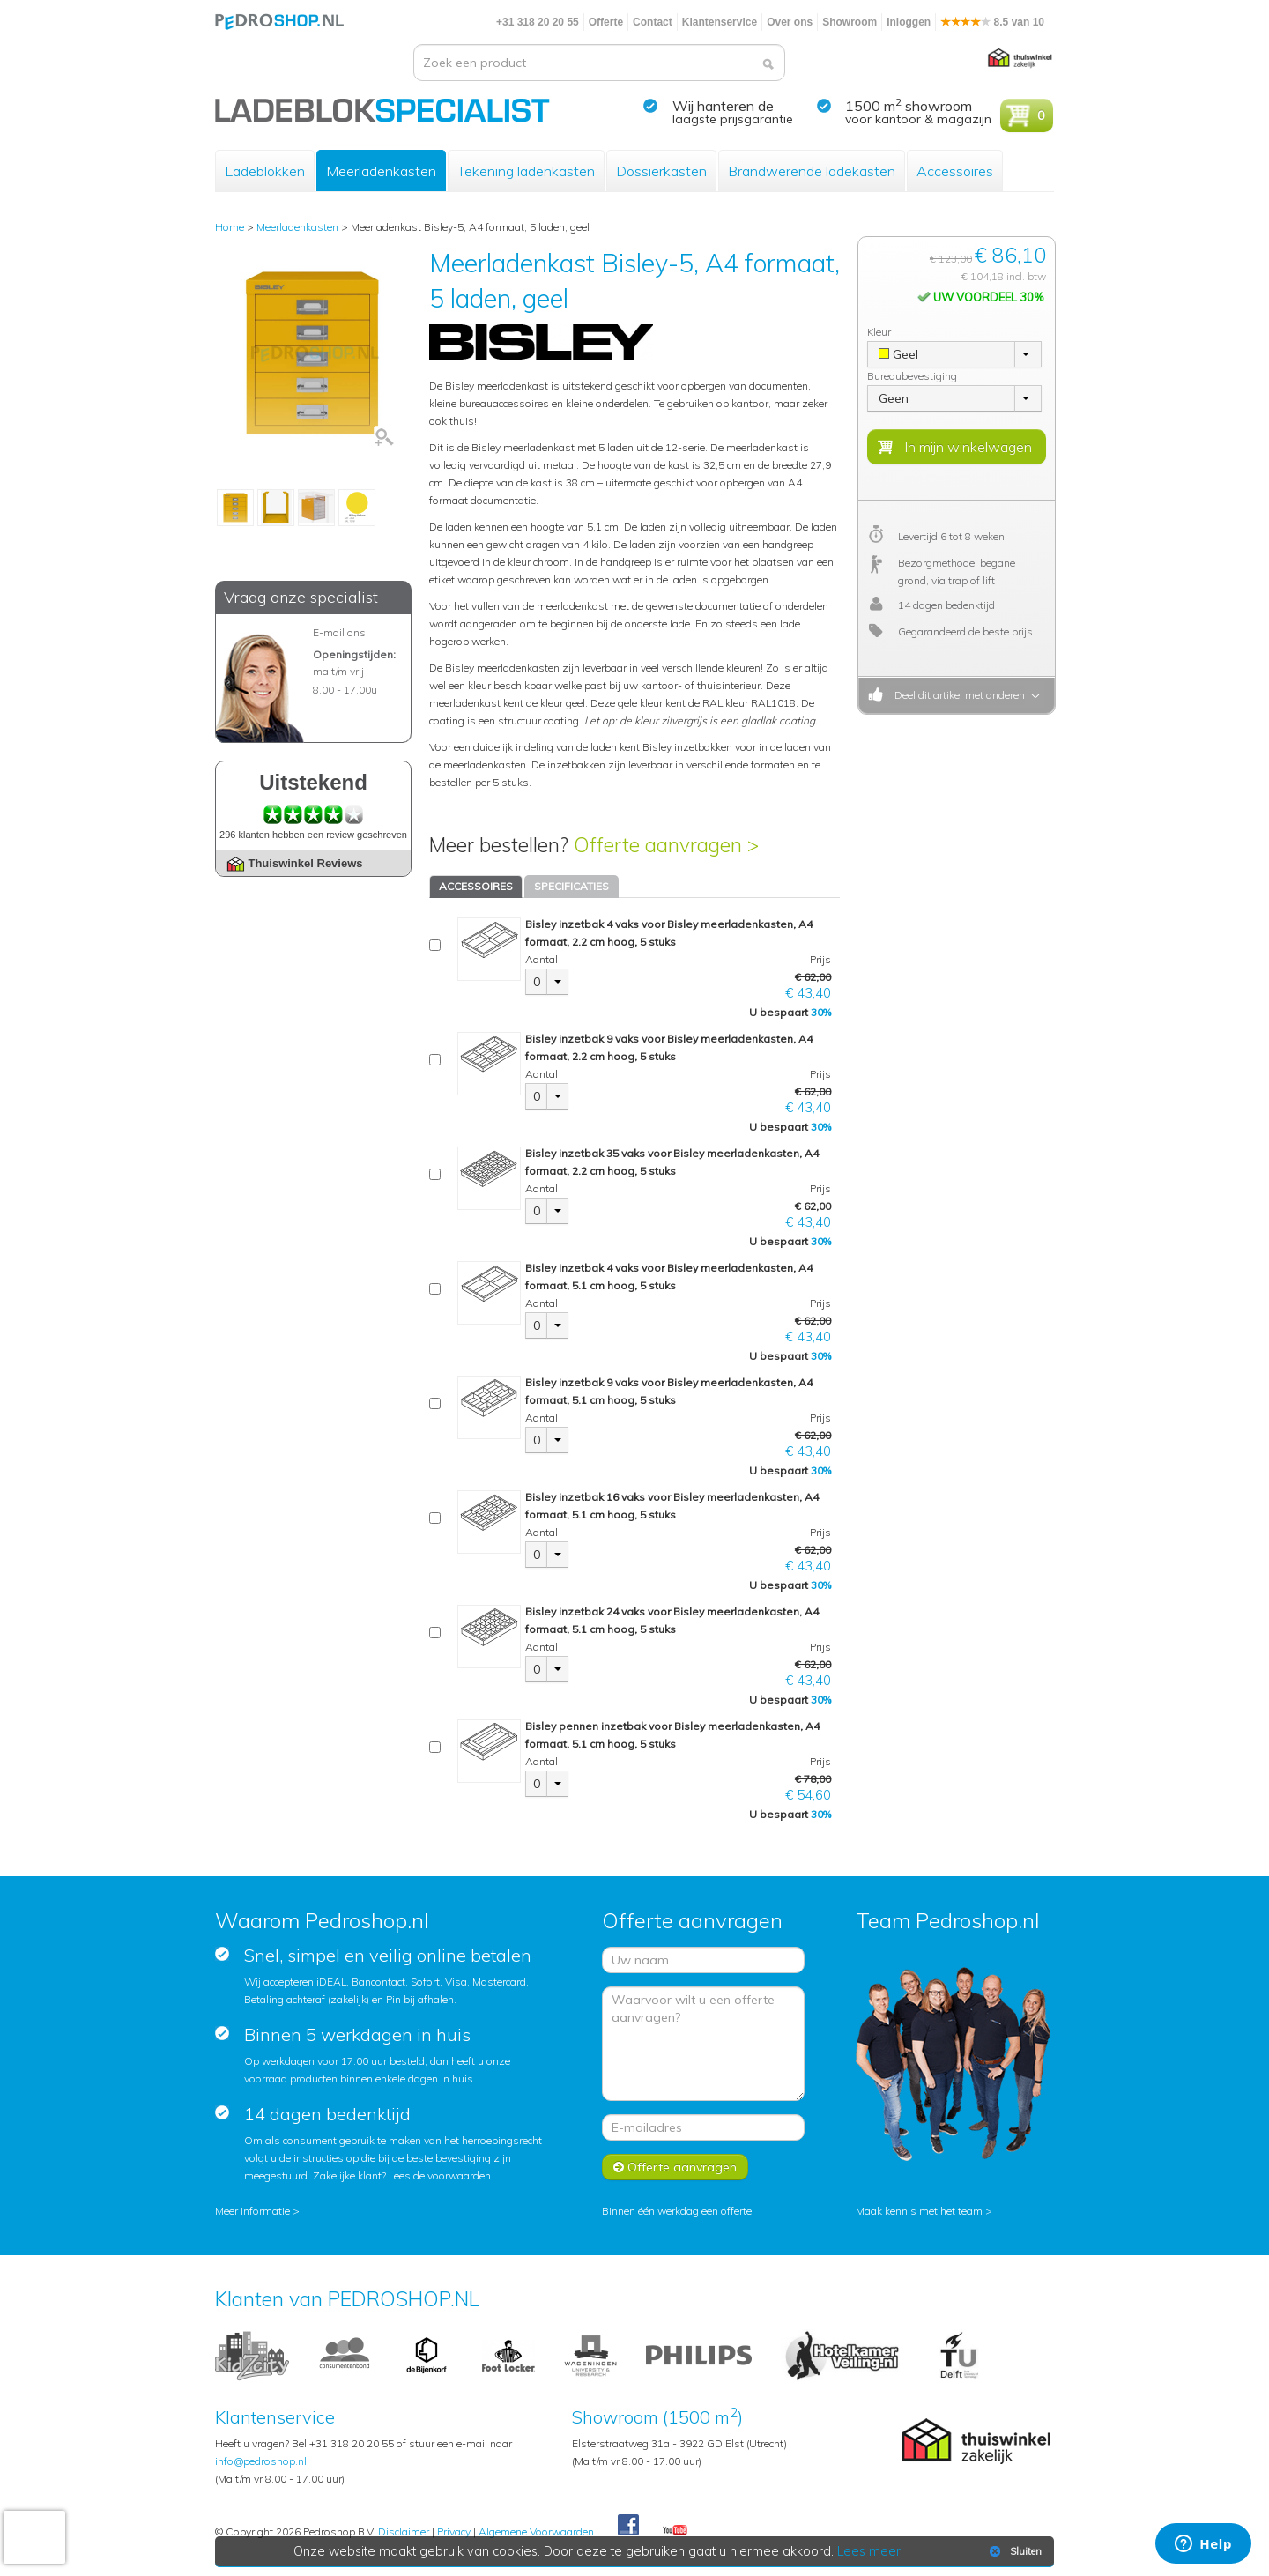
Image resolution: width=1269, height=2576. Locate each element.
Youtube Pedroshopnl (675, 2531)
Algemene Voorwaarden (536, 2531)
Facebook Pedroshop (628, 2525)
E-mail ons (339, 632)
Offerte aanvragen (675, 2167)
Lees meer (870, 2551)
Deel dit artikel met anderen (957, 695)
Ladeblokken (265, 171)
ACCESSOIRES (476, 886)
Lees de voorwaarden (440, 2175)
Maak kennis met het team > (924, 2210)
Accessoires (954, 171)
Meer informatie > (257, 2210)
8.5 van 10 (992, 22)
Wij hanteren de (723, 106)
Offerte (606, 22)
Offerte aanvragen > (666, 844)
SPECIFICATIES (571, 886)
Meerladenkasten (381, 171)
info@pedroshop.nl (261, 2461)
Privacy (454, 2531)
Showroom (849, 22)
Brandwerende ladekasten (811, 171)
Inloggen (909, 22)
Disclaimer (403, 2531)
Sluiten (1014, 2551)
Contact (652, 22)
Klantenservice (719, 22)
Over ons (790, 22)
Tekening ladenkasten (526, 171)
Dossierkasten (661, 171)
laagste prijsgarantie (732, 119)
